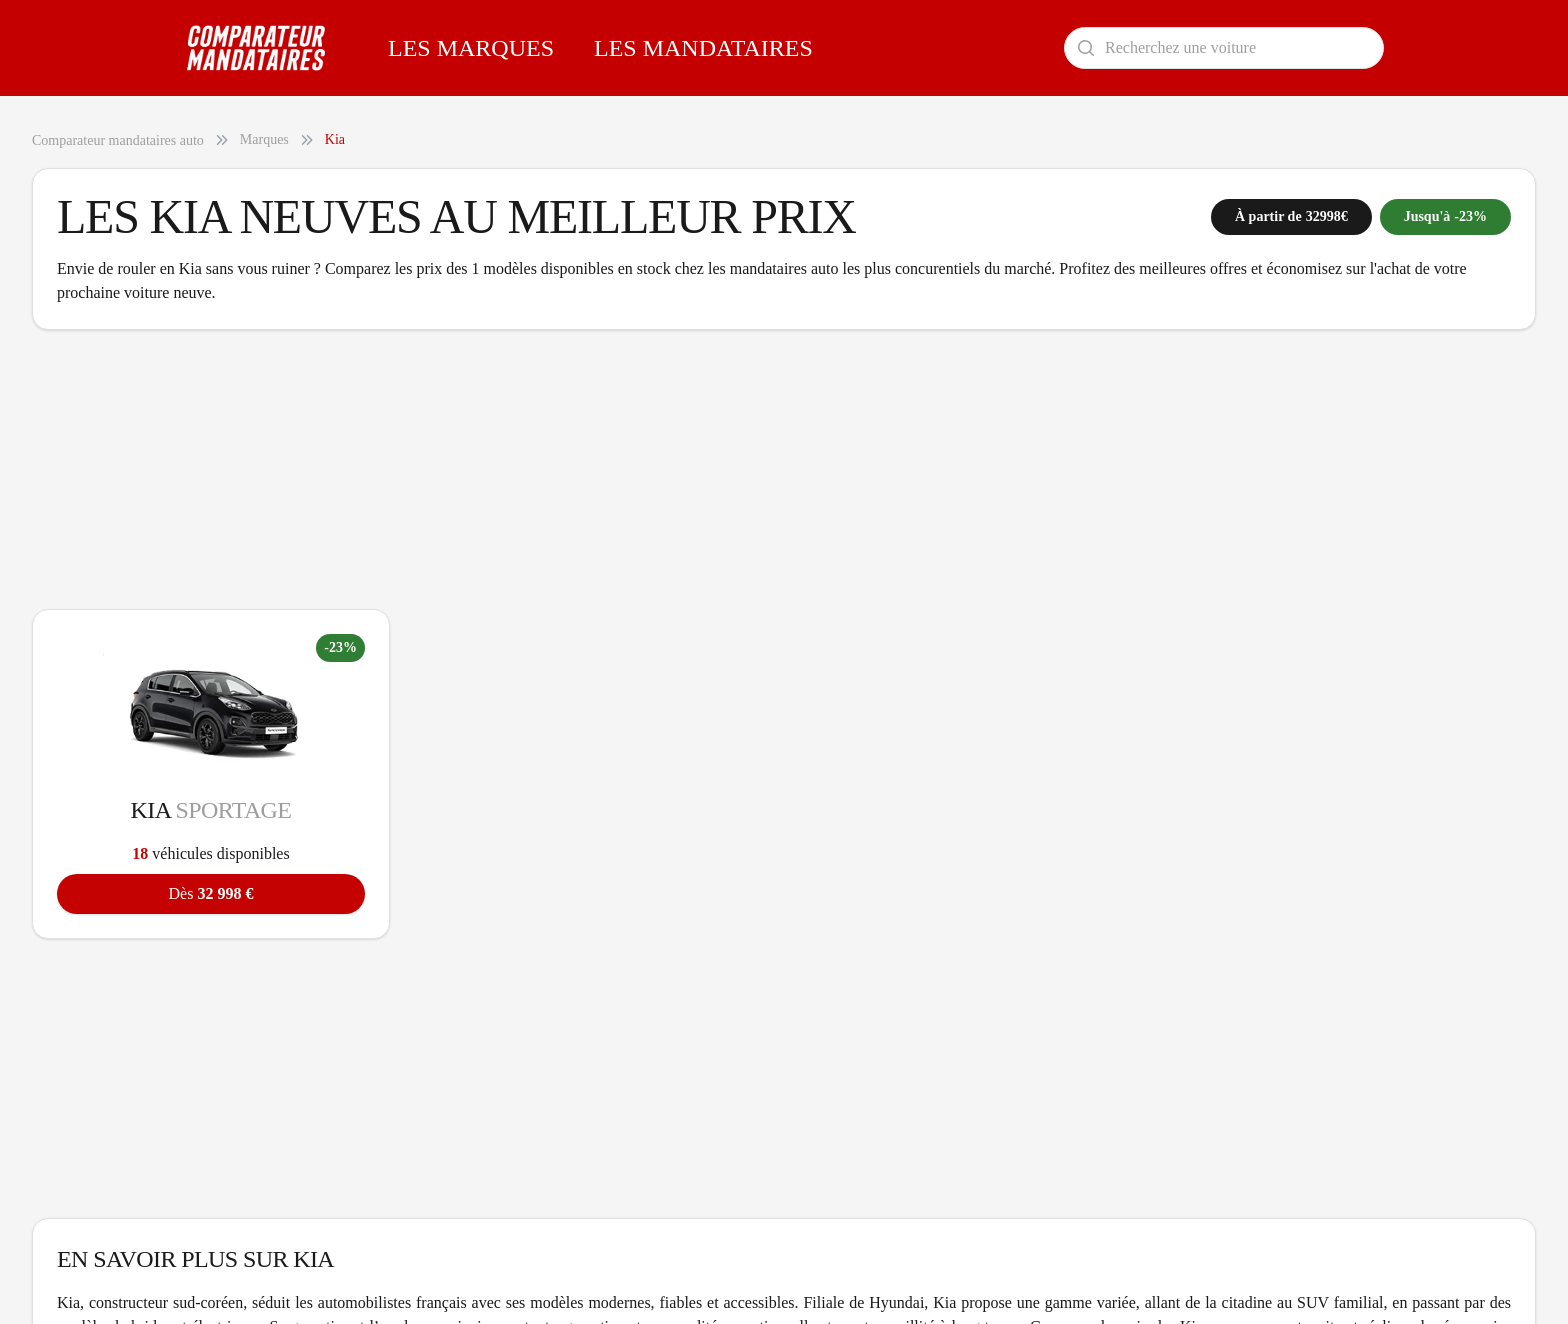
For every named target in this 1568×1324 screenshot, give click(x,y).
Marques (264, 139)
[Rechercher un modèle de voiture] (1224, 48)
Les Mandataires (703, 48)
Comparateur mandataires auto (118, 140)
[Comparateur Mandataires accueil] (256, 48)
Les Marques (471, 48)
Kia (335, 139)
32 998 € (211, 893)
